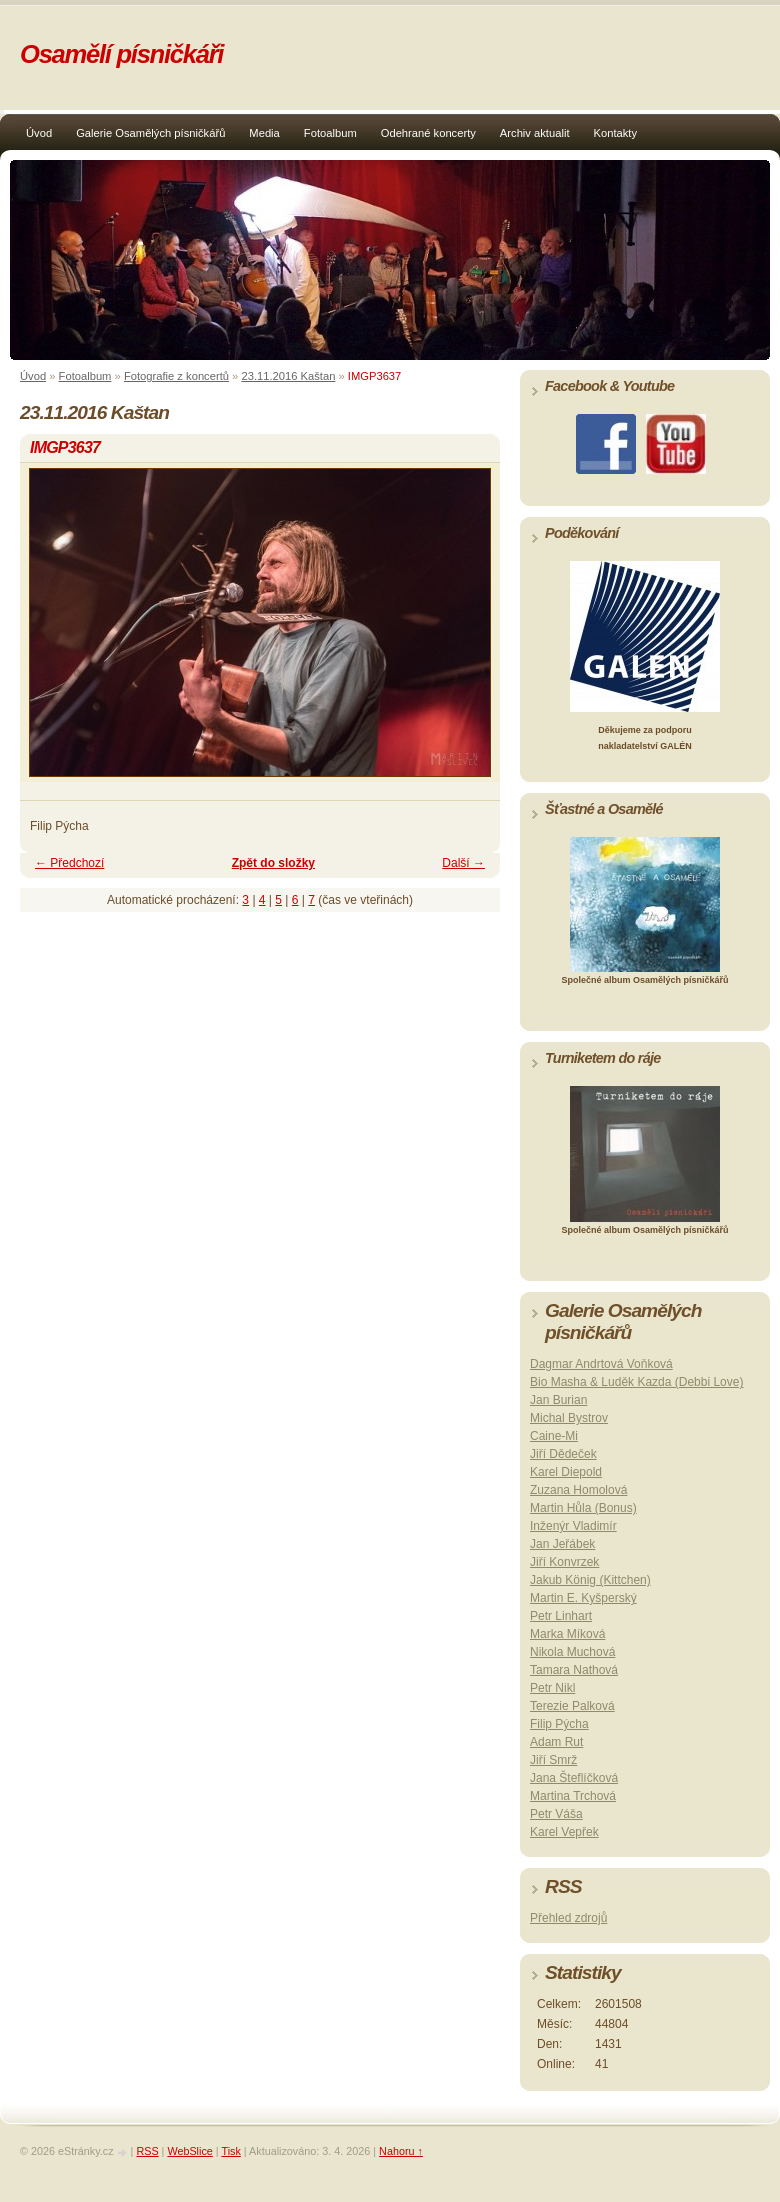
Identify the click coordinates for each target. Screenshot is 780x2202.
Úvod (39, 133)
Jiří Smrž (553, 1760)
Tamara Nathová (574, 1670)
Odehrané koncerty (428, 133)
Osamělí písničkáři (121, 54)
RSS (147, 2151)
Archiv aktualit (535, 133)
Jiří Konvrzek (564, 1562)
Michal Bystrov (569, 1418)
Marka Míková (567, 1634)
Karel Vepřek (564, 1832)
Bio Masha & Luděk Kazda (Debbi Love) (636, 1382)
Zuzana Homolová (578, 1490)
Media (264, 133)
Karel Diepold (566, 1472)
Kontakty (616, 133)
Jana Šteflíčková (574, 1778)
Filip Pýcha (559, 1724)
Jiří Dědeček (563, 1454)
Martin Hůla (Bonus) (583, 1508)
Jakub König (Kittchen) (590, 1580)
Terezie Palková (572, 1706)
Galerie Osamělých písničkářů (150, 133)
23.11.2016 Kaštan (288, 376)
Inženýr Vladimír (573, 1526)
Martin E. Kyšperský (583, 1598)
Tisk (230, 2151)
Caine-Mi (554, 1436)
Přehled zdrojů (568, 1918)
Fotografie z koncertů (176, 376)
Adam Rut (556, 1742)
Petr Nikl (552, 1688)
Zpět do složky (273, 863)
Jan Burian (558, 1400)
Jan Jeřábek (562, 1544)
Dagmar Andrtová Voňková (601, 1364)
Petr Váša (556, 1814)
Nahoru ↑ (401, 2151)
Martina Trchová (573, 1796)
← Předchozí (69, 863)
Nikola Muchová (572, 1652)
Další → (463, 863)
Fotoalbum (330, 133)
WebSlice (189, 2151)
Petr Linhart (561, 1616)
